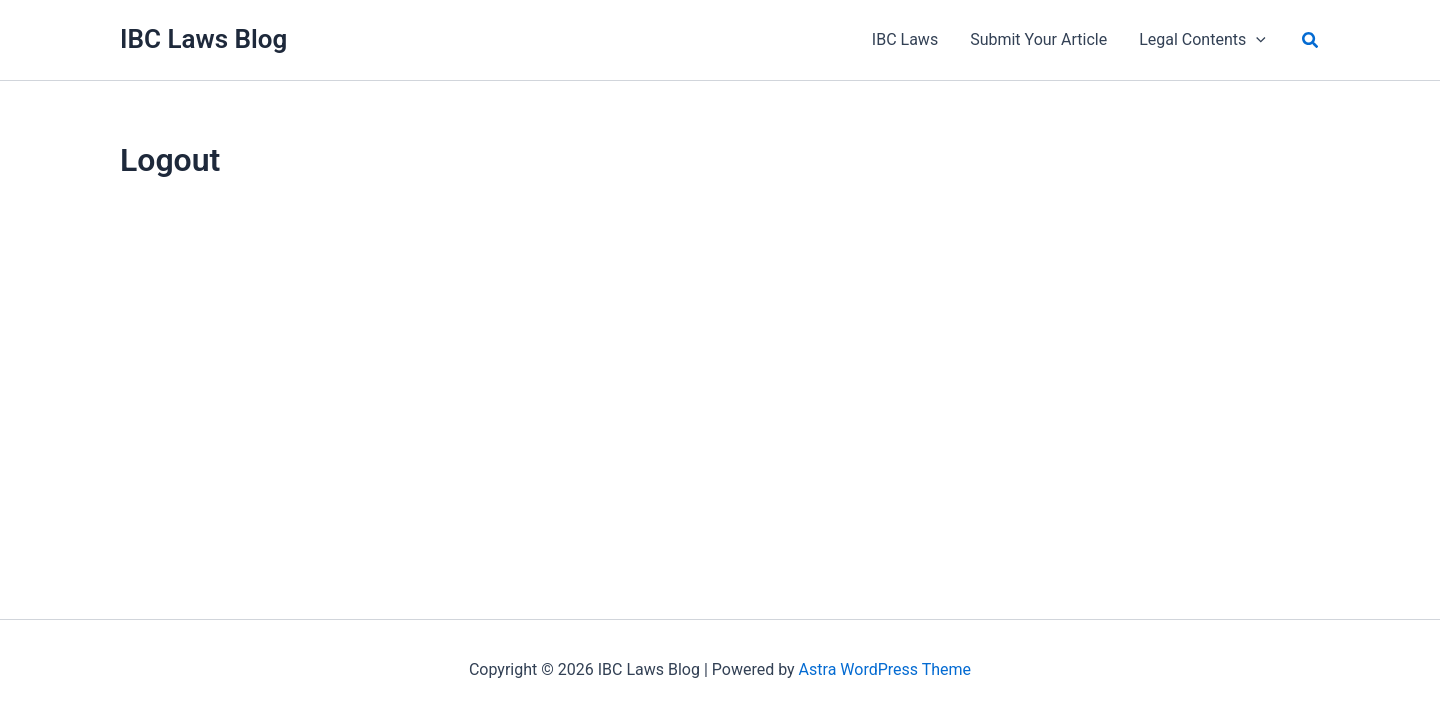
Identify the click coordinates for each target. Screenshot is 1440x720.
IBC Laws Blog (203, 39)
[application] (1256, 40)
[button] (1311, 40)
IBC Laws (905, 39)
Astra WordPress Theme (885, 669)
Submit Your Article (1038, 39)
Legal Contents (1202, 40)
